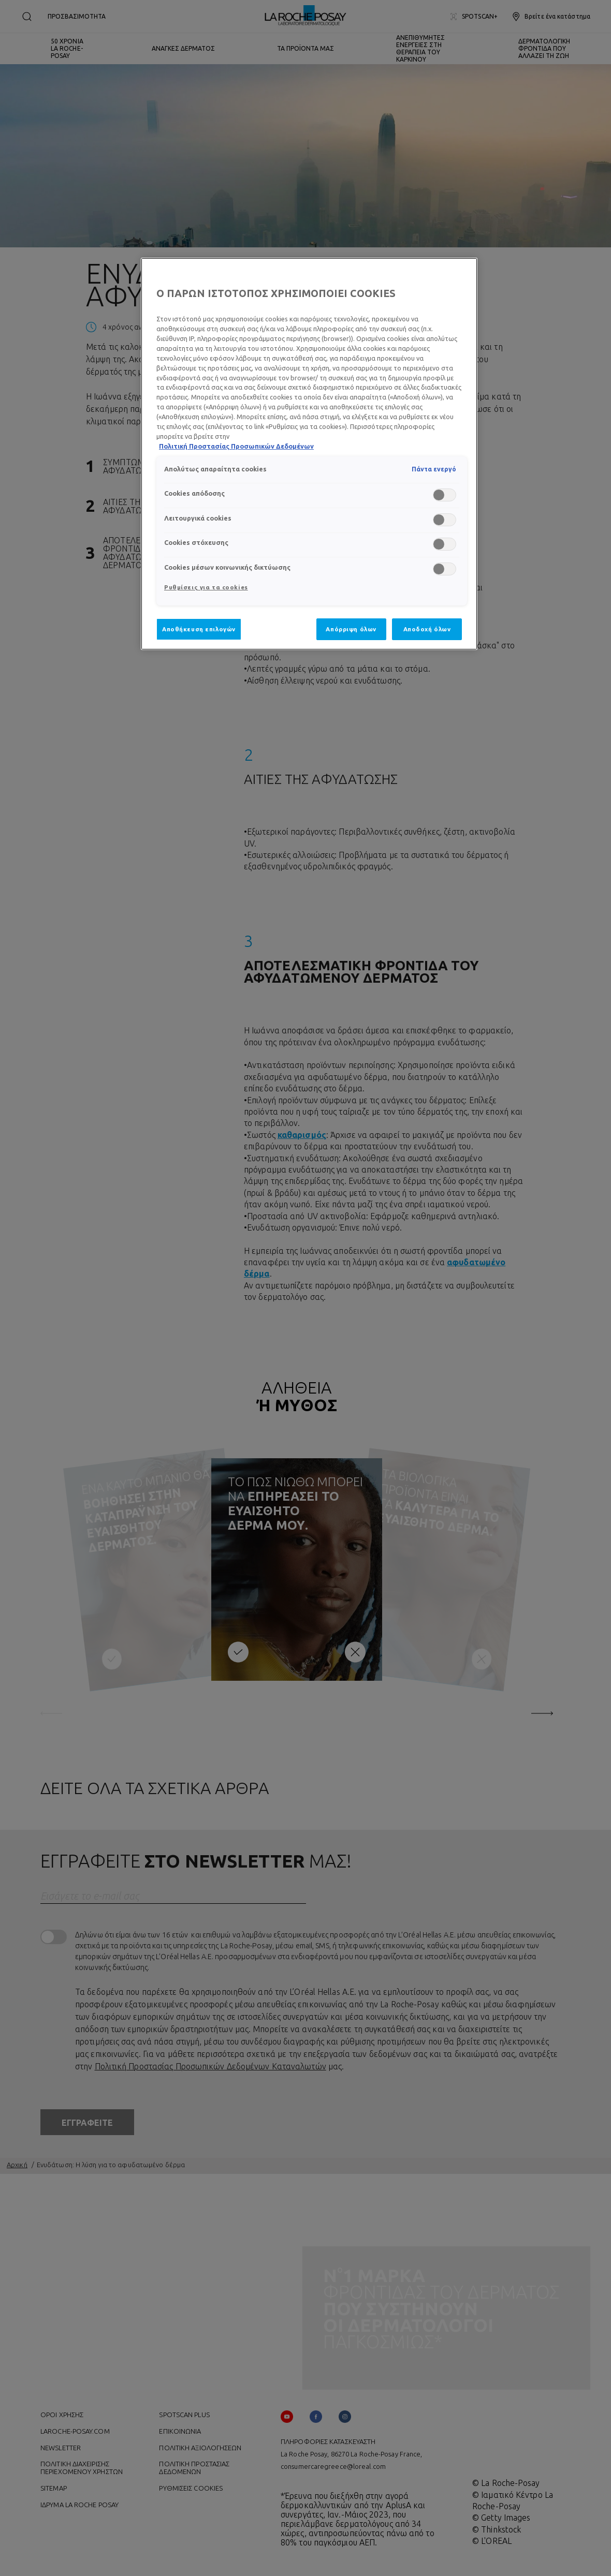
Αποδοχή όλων (427, 629)
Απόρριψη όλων (351, 629)
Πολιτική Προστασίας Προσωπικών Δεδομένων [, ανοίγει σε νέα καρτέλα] (236, 446)
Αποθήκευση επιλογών (199, 629)
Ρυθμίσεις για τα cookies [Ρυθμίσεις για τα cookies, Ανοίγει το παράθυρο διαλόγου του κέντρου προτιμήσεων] (206, 587)
